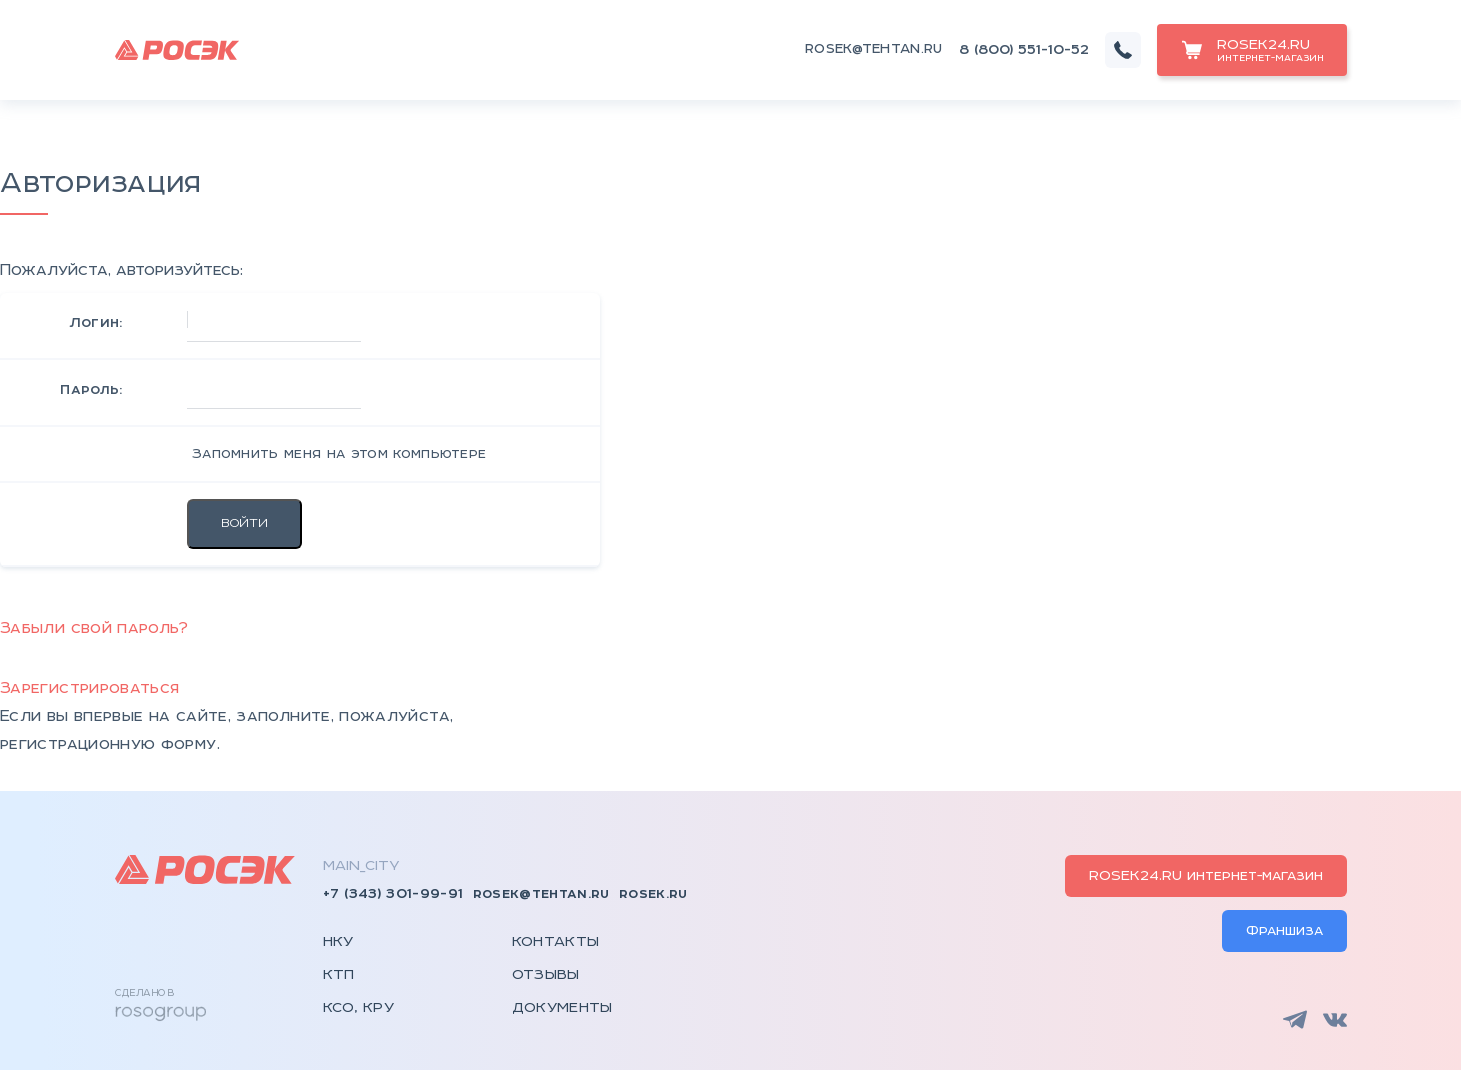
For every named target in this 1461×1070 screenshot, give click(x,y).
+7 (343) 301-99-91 (393, 894)
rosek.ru (653, 894)
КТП (339, 974)
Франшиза (1284, 930)
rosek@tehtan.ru (874, 49)
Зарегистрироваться (89, 688)
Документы (562, 1005)
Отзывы (546, 974)
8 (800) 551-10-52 (1024, 50)
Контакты (556, 942)
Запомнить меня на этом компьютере (337, 454)
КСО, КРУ (359, 1005)
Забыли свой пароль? (94, 628)
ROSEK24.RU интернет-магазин (1206, 876)
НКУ (338, 942)
